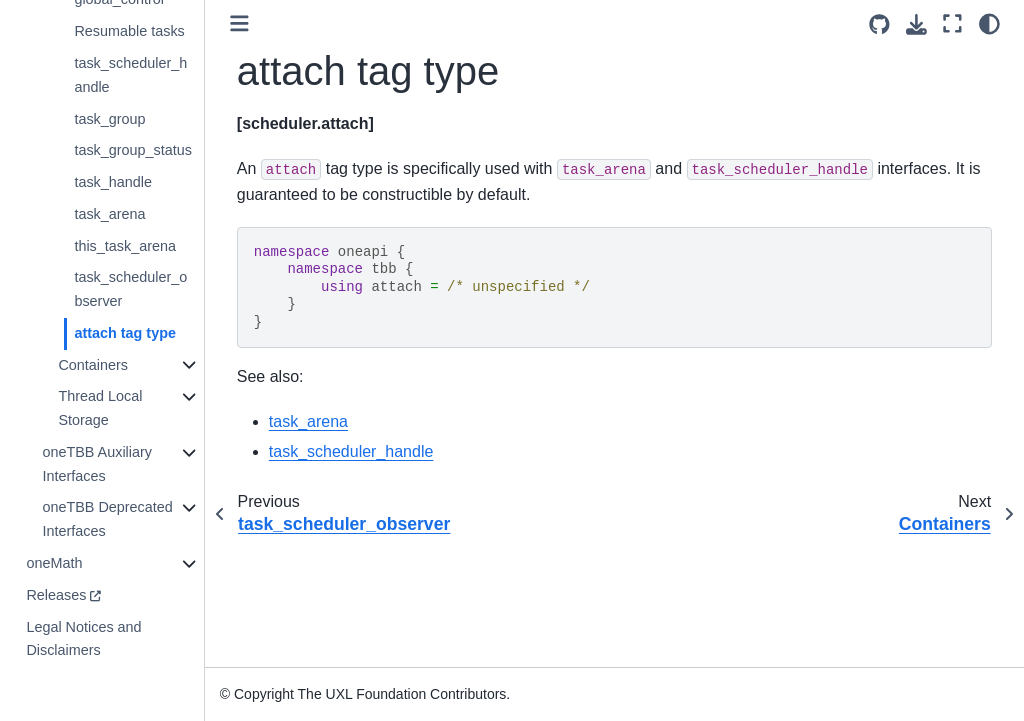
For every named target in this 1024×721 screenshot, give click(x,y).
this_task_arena (125, 246)
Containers (93, 365)
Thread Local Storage (100, 408)
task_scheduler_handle (130, 75)
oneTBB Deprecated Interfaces (107, 519)
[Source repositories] (879, 24)
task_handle (113, 182)
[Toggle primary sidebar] (239, 23)
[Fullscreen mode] (952, 23)
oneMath (54, 563)
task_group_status (133, 150)
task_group (109, 119)
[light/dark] (989, 23)
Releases (56, 595)
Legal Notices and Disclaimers (83, 639)
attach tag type (125, 333)
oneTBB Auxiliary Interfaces (97, 464)
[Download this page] (916, 24)
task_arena (109, 214)
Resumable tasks (129, 31)
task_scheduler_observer (130, 289)
